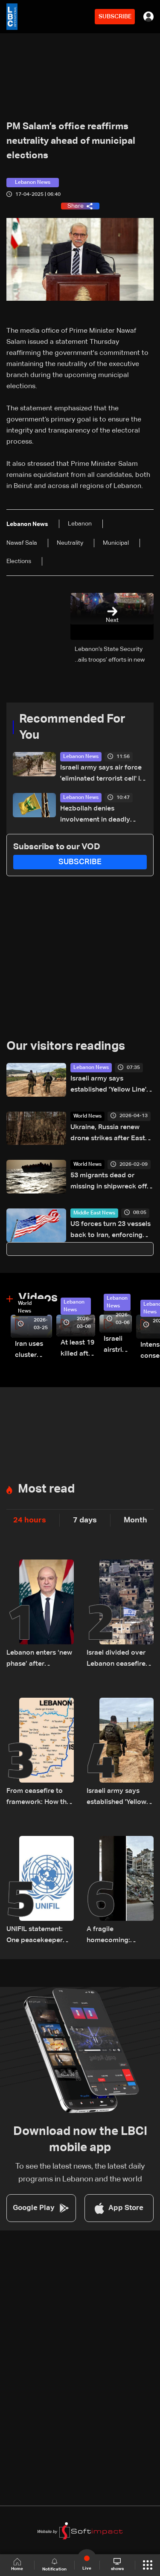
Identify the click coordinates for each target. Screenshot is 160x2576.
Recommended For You (72, 727)
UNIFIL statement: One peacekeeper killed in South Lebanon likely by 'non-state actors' (34, 1936)
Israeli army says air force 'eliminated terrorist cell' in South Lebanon (102, 774)
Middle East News (94, 1213)
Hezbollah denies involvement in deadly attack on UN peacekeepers (95, 815)
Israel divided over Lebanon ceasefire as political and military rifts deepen (119, 1660)
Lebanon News (81, 756)
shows (117, 2564)
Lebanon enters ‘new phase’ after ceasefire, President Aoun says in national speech (39, 1660)
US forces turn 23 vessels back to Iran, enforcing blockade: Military (110, 1231)
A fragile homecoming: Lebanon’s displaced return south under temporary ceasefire (119, 1936)
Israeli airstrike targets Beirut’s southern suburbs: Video (118, 1346)
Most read (46, 1489)
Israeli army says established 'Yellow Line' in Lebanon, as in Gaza (112, 1085)
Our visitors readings (65, 1046)
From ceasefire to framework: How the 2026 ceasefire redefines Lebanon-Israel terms (38, 1798)
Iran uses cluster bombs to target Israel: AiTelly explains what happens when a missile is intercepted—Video (33, 1351)
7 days (85, 1520)
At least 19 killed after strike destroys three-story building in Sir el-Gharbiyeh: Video (78, 1349)
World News (87, 1116)
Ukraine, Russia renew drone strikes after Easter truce (110, 1134)
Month (135, 1520)
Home (17, 2564)
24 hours (29, 1520)
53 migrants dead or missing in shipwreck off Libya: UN (108, 1182)
